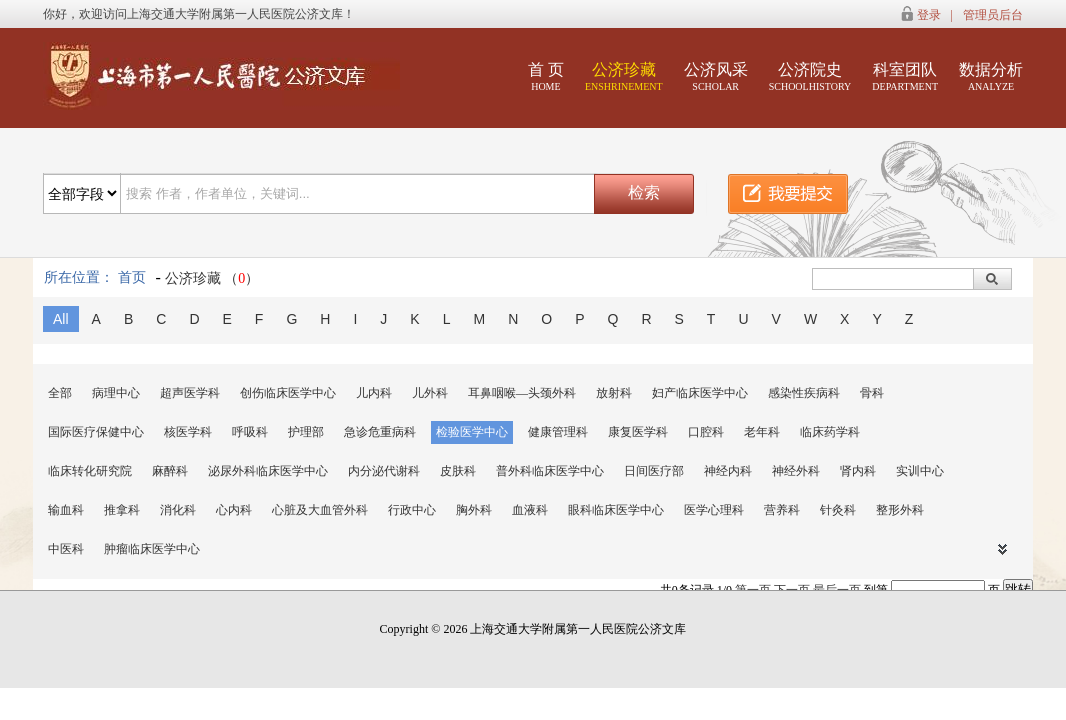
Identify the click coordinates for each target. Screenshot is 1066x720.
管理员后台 (993, 15)
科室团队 (905, 76)
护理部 (306, 432)
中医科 (66, 549)
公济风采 (716, 76)
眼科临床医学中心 (616, 510)
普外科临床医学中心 (550, 471)
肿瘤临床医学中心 (152, 549)
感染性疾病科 (804, 393)
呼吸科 (250, 432)
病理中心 (116, 393)
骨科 (872, 393)
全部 (60, 393)
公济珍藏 (624, 76)
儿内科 (374, 393)
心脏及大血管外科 (320, 510)
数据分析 (991, 76)
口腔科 (706, 432)
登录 (929, 15)
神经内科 (728, 471)
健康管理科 (558, 432)
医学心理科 (714, 510)
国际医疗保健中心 (96, 432)
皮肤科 (458, 471)
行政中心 (412, 510)
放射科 (614, 393)
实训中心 (920, 471)
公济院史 (810, 76)
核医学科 (188, 432)
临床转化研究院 (90, 471)
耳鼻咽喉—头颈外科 (522, 393)
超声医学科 (190, 393)
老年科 (762, 432)
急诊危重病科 (380, 432)
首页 (132, 277)
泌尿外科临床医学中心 (268, 471)
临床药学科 (830, 432)
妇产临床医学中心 (700, 393)
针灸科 (838, 510)
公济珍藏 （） (212, 278)
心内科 (234, 510)
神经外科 (796, 471)
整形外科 (900, 510)
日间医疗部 (654, 471)
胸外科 (474, 510)
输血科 (66, 510)
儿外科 (430, 393)
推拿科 (122, 510)
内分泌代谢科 (384, 471)
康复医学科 (638, 432)
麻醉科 (170, 471)
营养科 (782, 510)
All (61, 319)
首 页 (546, 76)
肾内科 (858, 471)
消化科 (178, 510)
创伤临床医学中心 (288, 393)
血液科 (530, 510)
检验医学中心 (472, 432)
